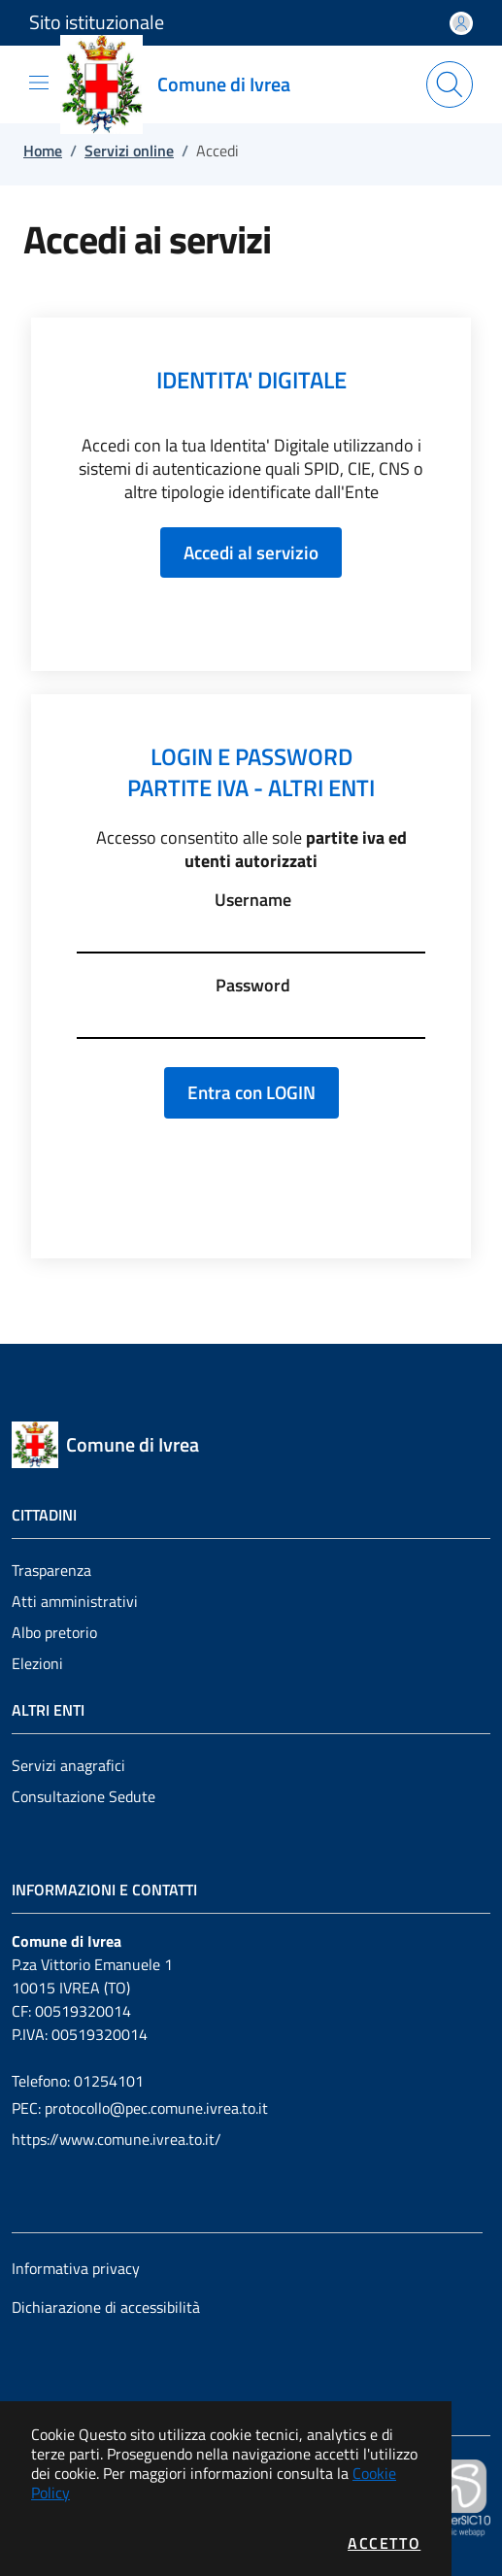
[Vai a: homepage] (187, 84)
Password (253, 985)
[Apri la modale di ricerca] (449, 84)
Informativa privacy (76, 2268)
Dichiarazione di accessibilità (106, 2307)
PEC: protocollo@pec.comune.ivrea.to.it (140, 2108)
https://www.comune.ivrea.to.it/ (116, 2139)
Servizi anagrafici (68, 1765)
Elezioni (37, 1663)
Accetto (384, 2543)
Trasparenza (51, 1570)
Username (253, 900)
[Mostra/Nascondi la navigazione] (38, 82)
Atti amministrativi (75, 1601)
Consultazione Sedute (83, 1796)
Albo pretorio (54, 1632)
